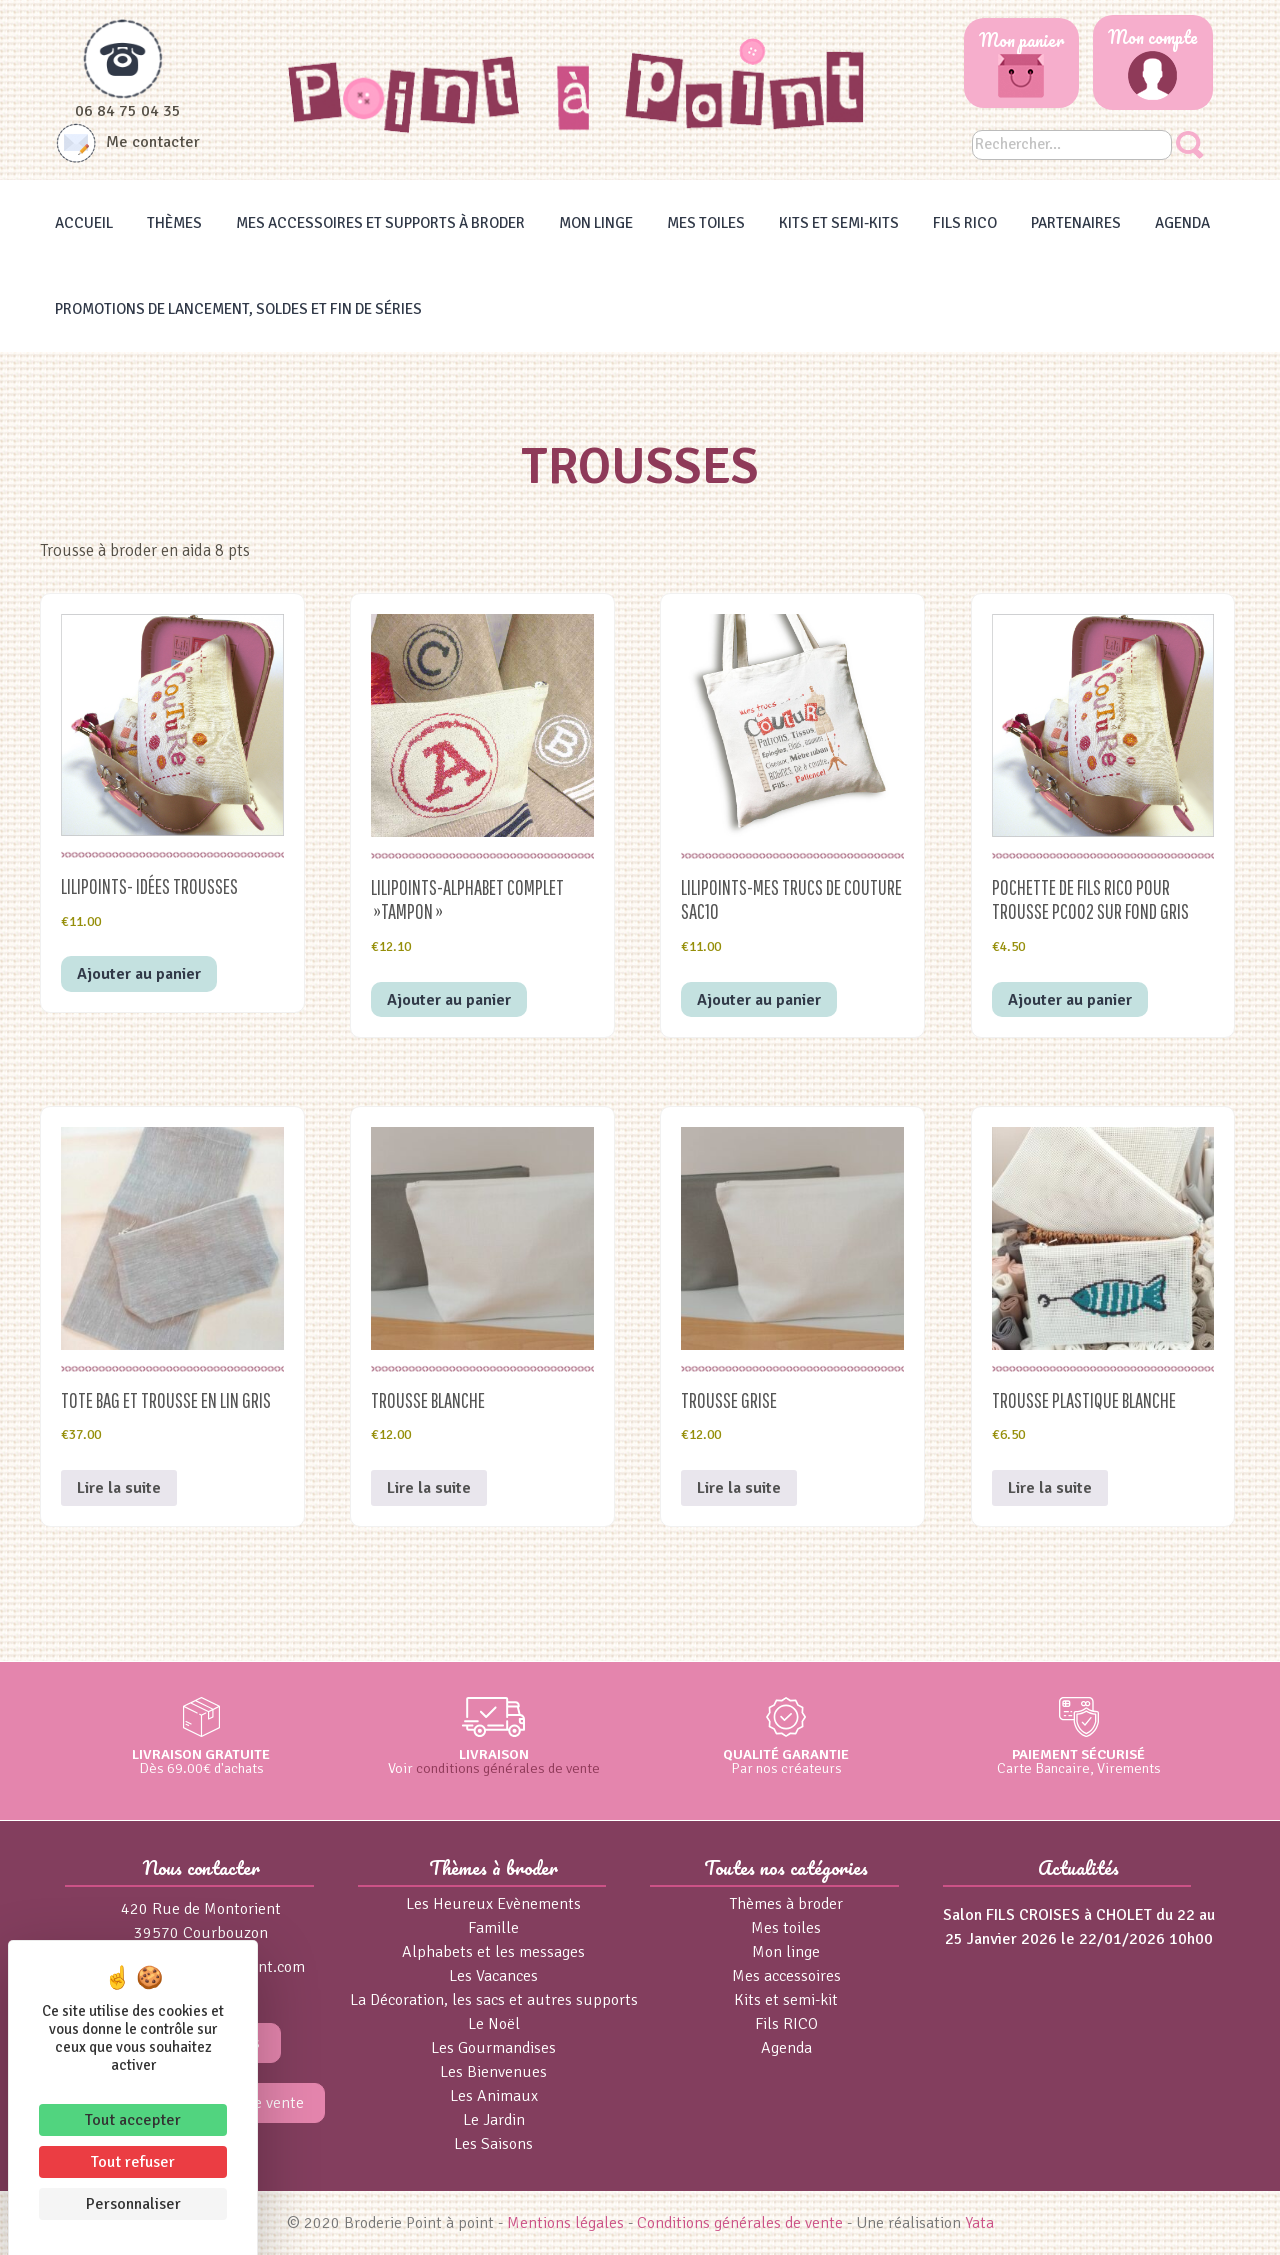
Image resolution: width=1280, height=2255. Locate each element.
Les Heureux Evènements (493, 1904)
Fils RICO (965, 223)
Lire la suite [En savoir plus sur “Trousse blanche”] (429, 1488)
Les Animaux (494, 2096)
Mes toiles (706, 223)
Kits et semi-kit (786, 2000)
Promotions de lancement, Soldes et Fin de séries (238, 309)
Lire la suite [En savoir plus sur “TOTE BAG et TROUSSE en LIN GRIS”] (119, 1488)
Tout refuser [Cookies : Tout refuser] (133, 2162)
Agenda (1182, 223)
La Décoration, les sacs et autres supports (494, 2000)
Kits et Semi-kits (839, 223)
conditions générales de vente (508, 1768)
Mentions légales (565, 2223)
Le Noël (494, 2024)
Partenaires (1076, 223)
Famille (493, 1928)
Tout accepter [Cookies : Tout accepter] (133, 2120)
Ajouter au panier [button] (139, 974)
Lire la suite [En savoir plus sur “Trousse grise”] (739, 1488)
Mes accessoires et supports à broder (380, 223)
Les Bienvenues (493, 2072)
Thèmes (174, 223)
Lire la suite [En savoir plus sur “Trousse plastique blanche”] (1050, 1488)
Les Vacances (493, 1976)
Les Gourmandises (493, 2048)
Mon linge (596, 223)
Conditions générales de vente (740, 2223)
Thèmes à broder (786, 1904)
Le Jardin (494, 2120)
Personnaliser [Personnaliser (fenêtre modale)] (133, 2204)
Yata (979, 2223)
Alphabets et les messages (493, 1952)
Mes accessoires (786, 1976)
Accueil (84, 223)
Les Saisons (493, 2144)
